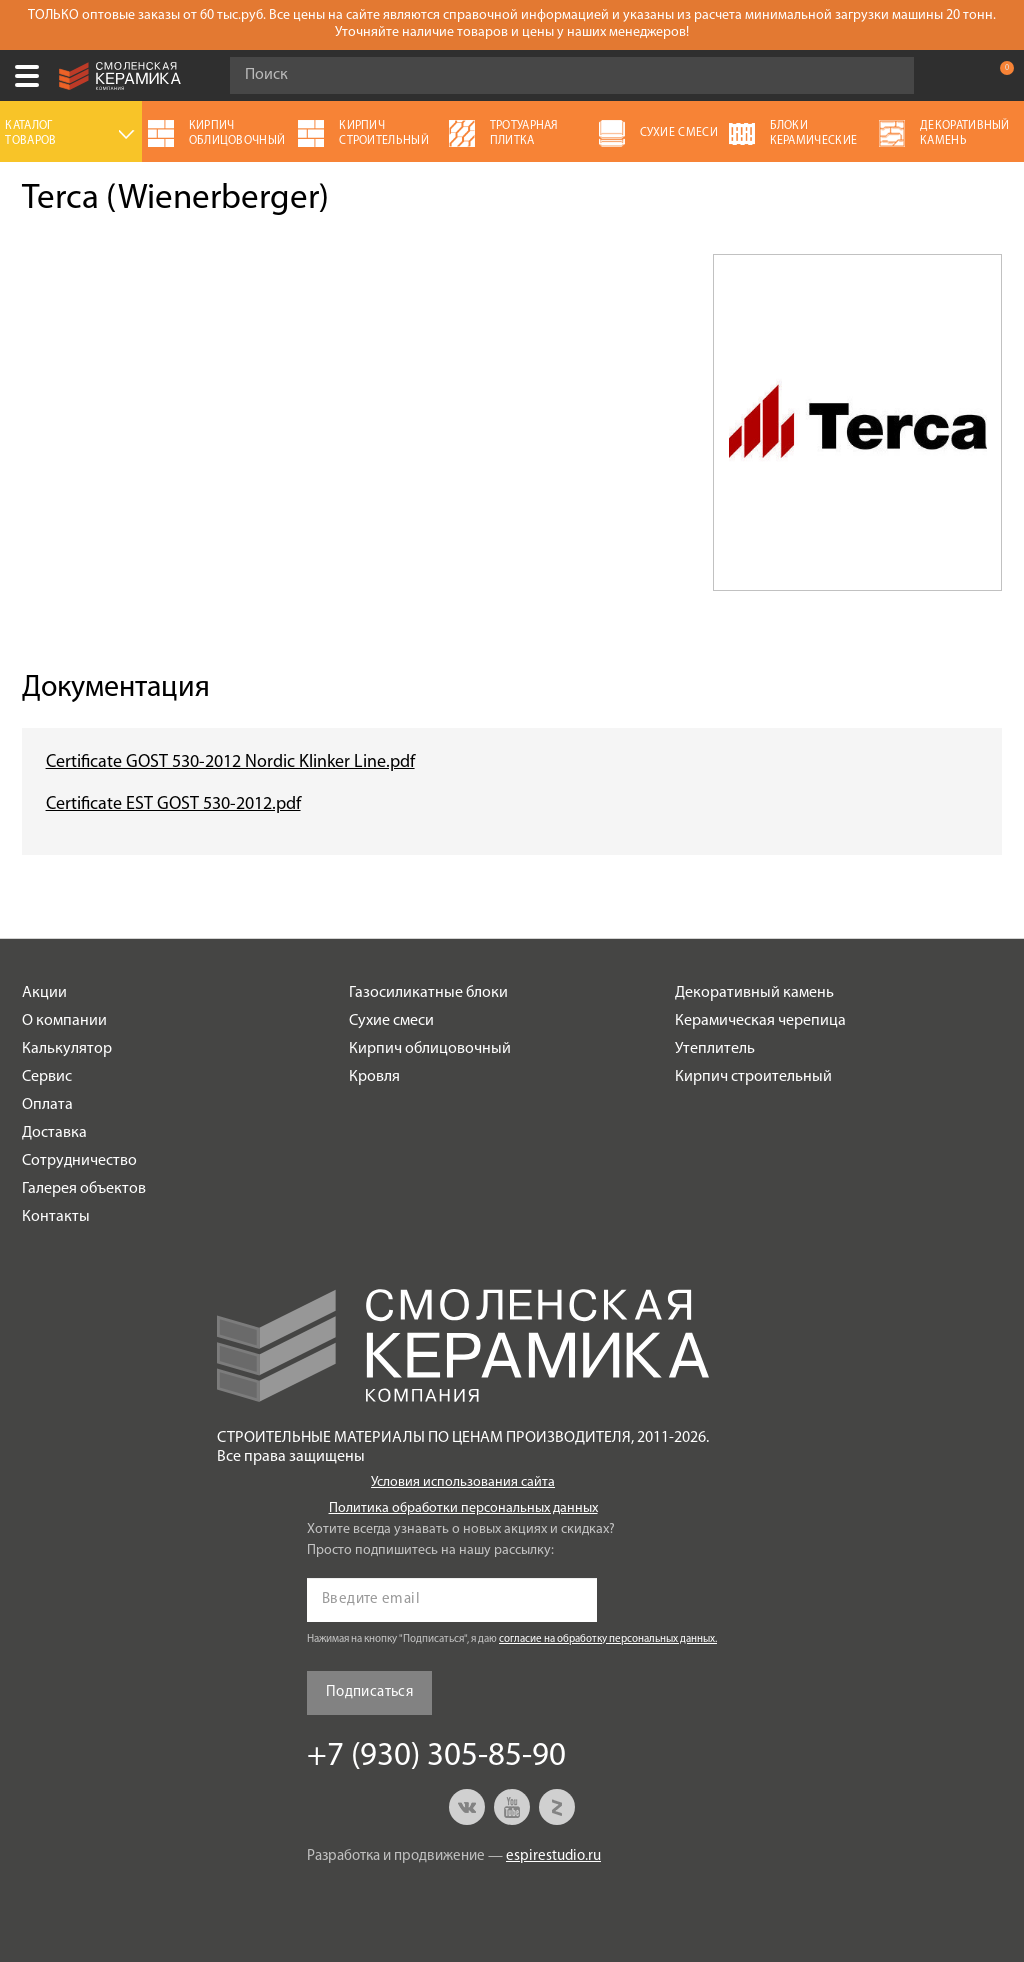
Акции (44, 993)
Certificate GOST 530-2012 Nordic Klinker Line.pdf (230, 762)
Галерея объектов (84, 1189)
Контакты (56, 1217)
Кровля (374, 1077)
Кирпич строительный (753, 1077)
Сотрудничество (79, 1161)
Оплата (47, 1105)
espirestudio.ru (553, 1856)
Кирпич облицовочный (430, 1049)
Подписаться (369, 1692)
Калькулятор (67, 1049)
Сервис (47, 1077)
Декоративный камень (754, 993)
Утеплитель (715, 1049)
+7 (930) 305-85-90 (958, 76)
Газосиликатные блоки (428, 993)
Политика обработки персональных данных (463, 1508)
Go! (888, 76)
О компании (64, 1021)
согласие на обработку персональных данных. (608, 1639)
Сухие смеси (391, 1021)
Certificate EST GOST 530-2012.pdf (173, 804)
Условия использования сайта (463, 1482)
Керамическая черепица (760, 1021)
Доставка (54, 1133)
